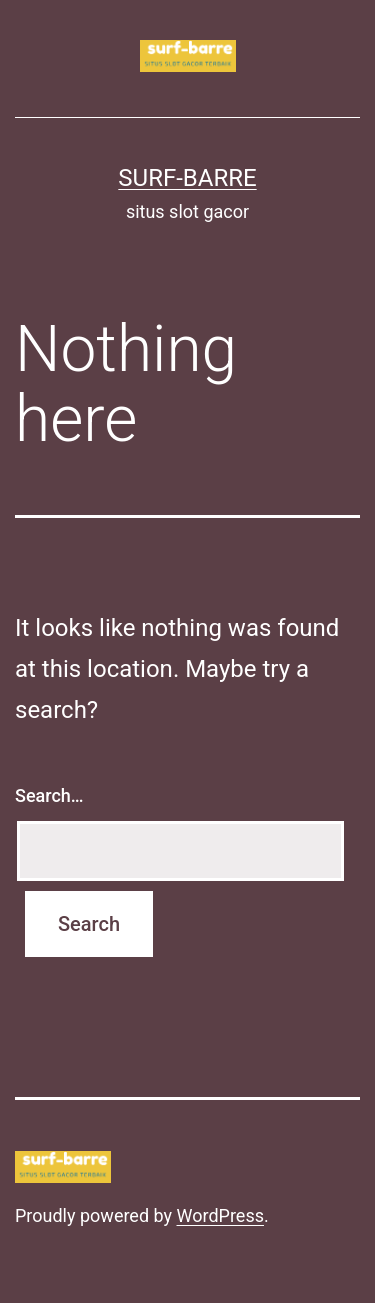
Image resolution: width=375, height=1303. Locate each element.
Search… (49, 795)
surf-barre (187, 178)
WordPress (220, 1215)
